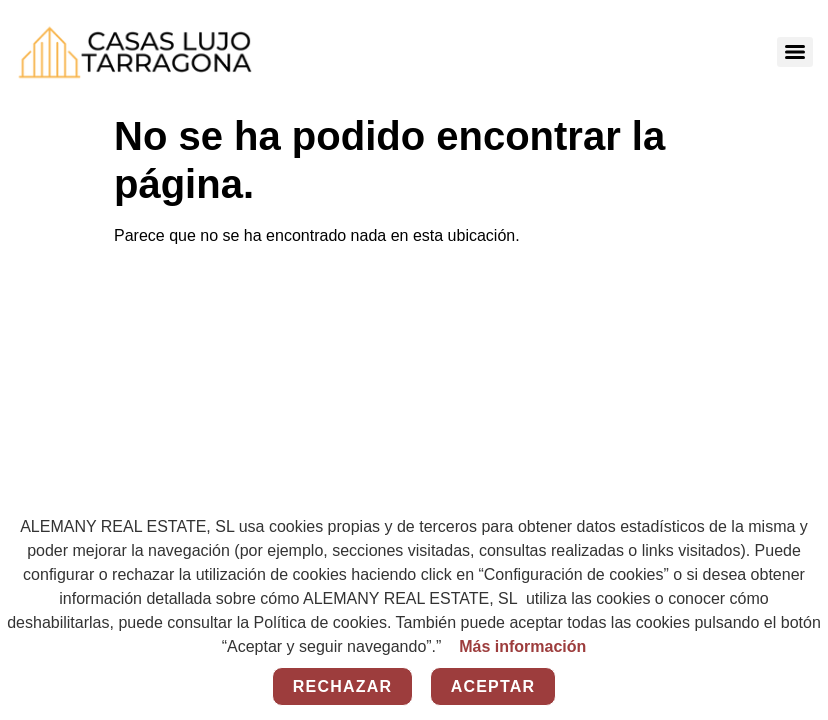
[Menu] (795, 52)
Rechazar (342, 686)
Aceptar (493, 686)
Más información (522, 646)
